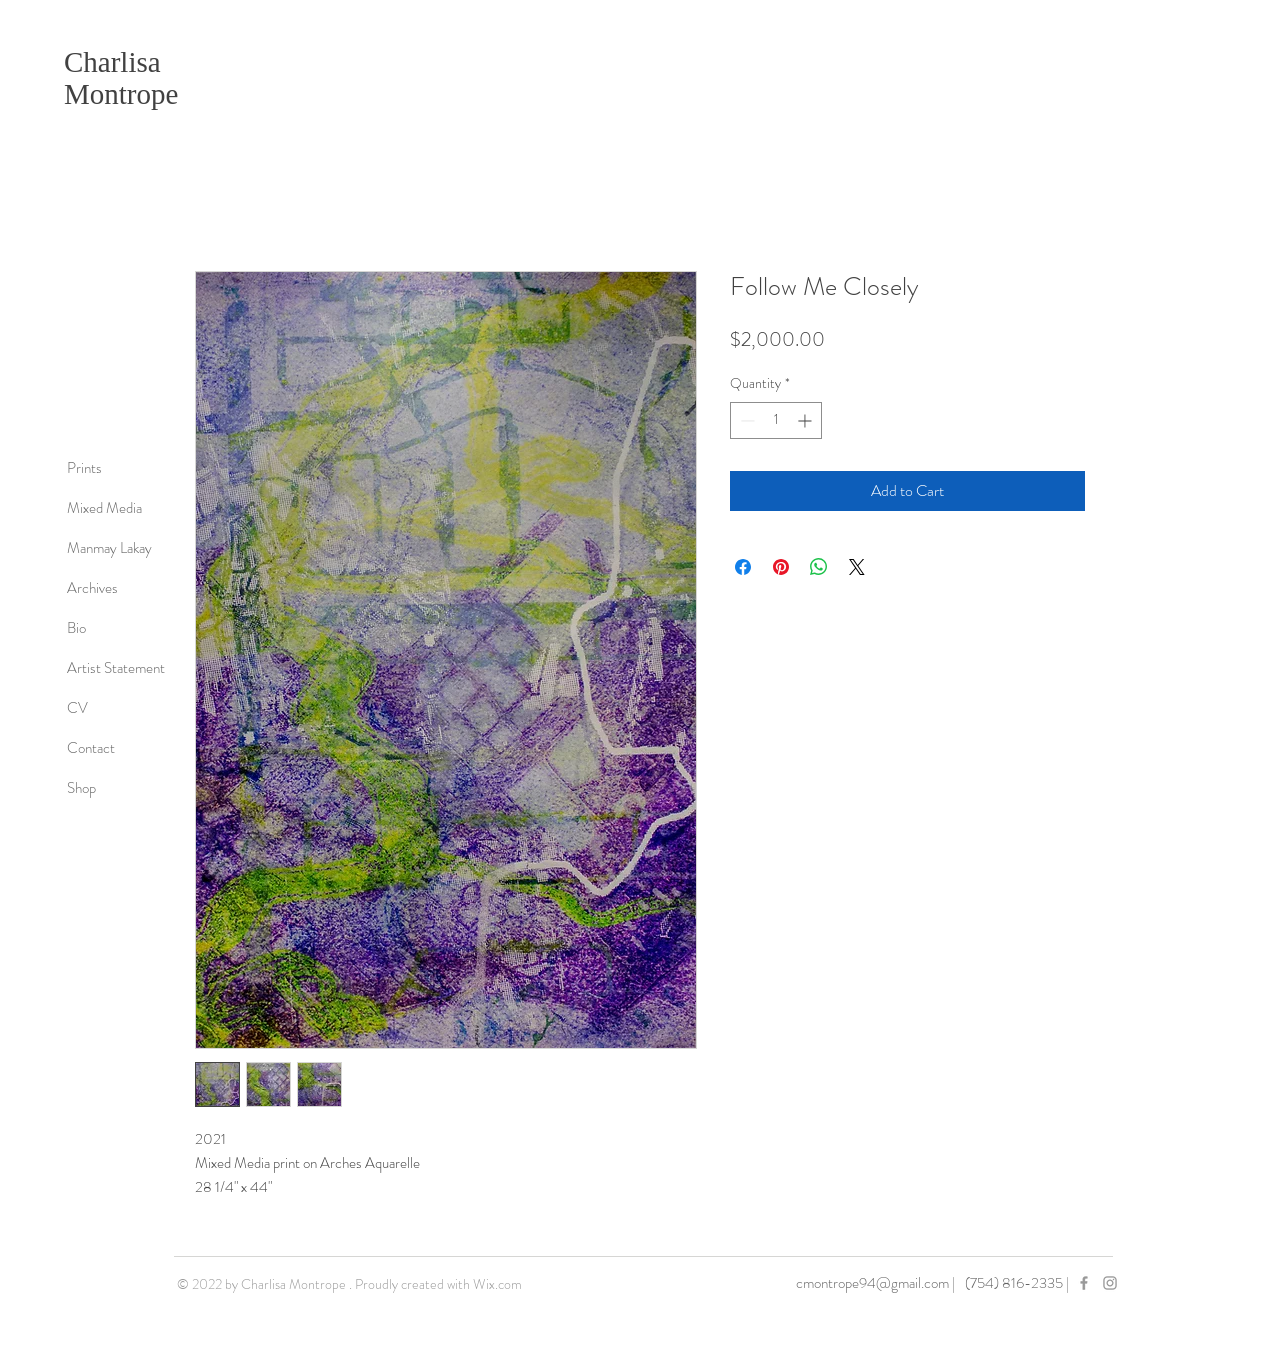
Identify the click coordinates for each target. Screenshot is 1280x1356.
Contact (91, 748)
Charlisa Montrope (121, 78)
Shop (81, 788)
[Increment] (806, 420)
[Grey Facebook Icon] (1084, 1283)
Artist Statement (116, 668)
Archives (92, 588)
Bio (76, 628)
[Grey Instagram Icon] (1110, 1283)
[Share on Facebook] (743, 567)
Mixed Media (104, 508)
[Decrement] (745, 420)
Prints (84, 468)
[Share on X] (857, 567)
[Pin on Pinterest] (781, 567)
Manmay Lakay (109, 548)
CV (77, 708)
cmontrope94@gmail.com (872, 1283)
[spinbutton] (776, 420)
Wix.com (497, 1284)
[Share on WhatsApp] (819, 567)
